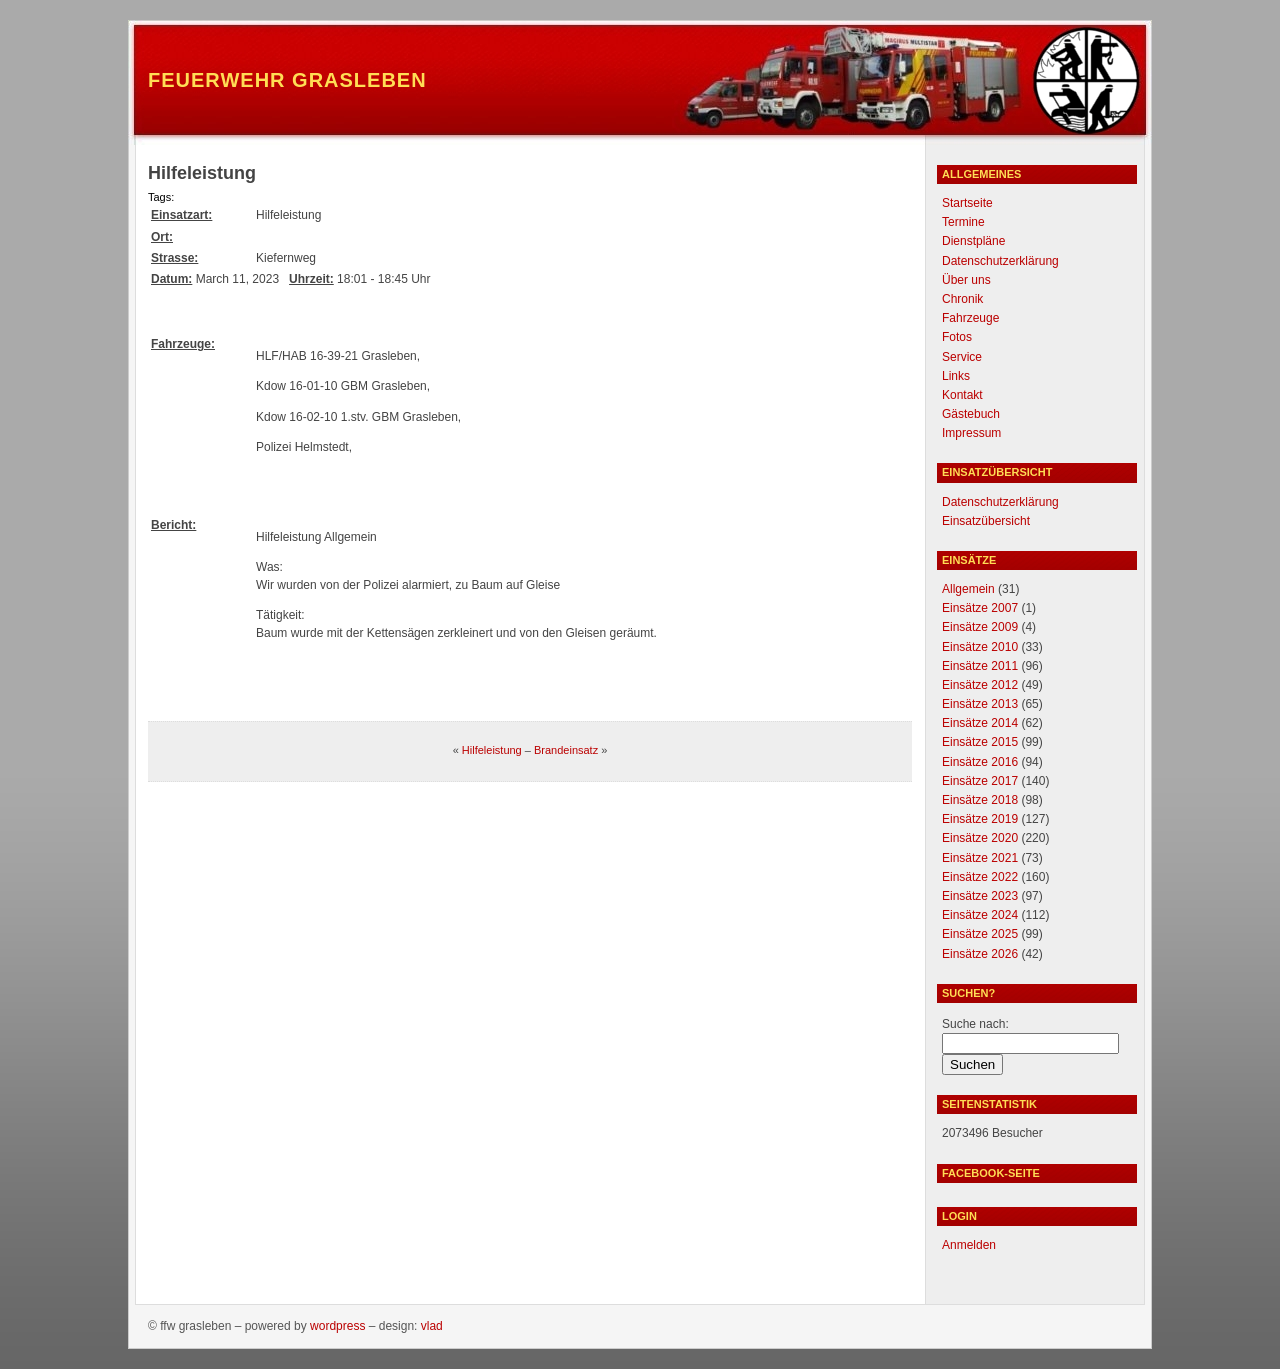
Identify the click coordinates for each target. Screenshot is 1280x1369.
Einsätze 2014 (980, 723)
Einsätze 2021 (980, 858)
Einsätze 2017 (980, 781)
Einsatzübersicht (986, 521)
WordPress (337, 1326)
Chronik (962, 299)
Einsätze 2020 (980, 838)
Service (962, 357)
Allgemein (968, 589)
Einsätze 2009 (980, 627)
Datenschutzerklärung (1000, 261)
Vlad (432, 1326)
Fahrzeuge (970, 318)
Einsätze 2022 (980, 877)
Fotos (957, 337)
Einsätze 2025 (980, 934)
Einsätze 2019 (980, 819)
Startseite (967, 203)
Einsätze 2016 (980, 762)
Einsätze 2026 (980, 954)
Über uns (966, 280)
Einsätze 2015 (980, 742)
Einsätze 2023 (980, 896)
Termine (963, 222)
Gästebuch (971, 414)
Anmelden (969, 1245)
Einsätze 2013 (980, 704)
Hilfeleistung (492, 750)
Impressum (971, 433)
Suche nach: (975, 1024)
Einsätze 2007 (980, 608)
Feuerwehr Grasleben (287, 80)
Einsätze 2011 (980, 666)
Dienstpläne (973, 241)
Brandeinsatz (566, 750)
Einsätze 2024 (980, 915)
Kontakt (962, 395)
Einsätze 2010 (980, 647)
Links (956, 376)
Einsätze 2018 (980, 800)
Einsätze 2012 (980, 685)
